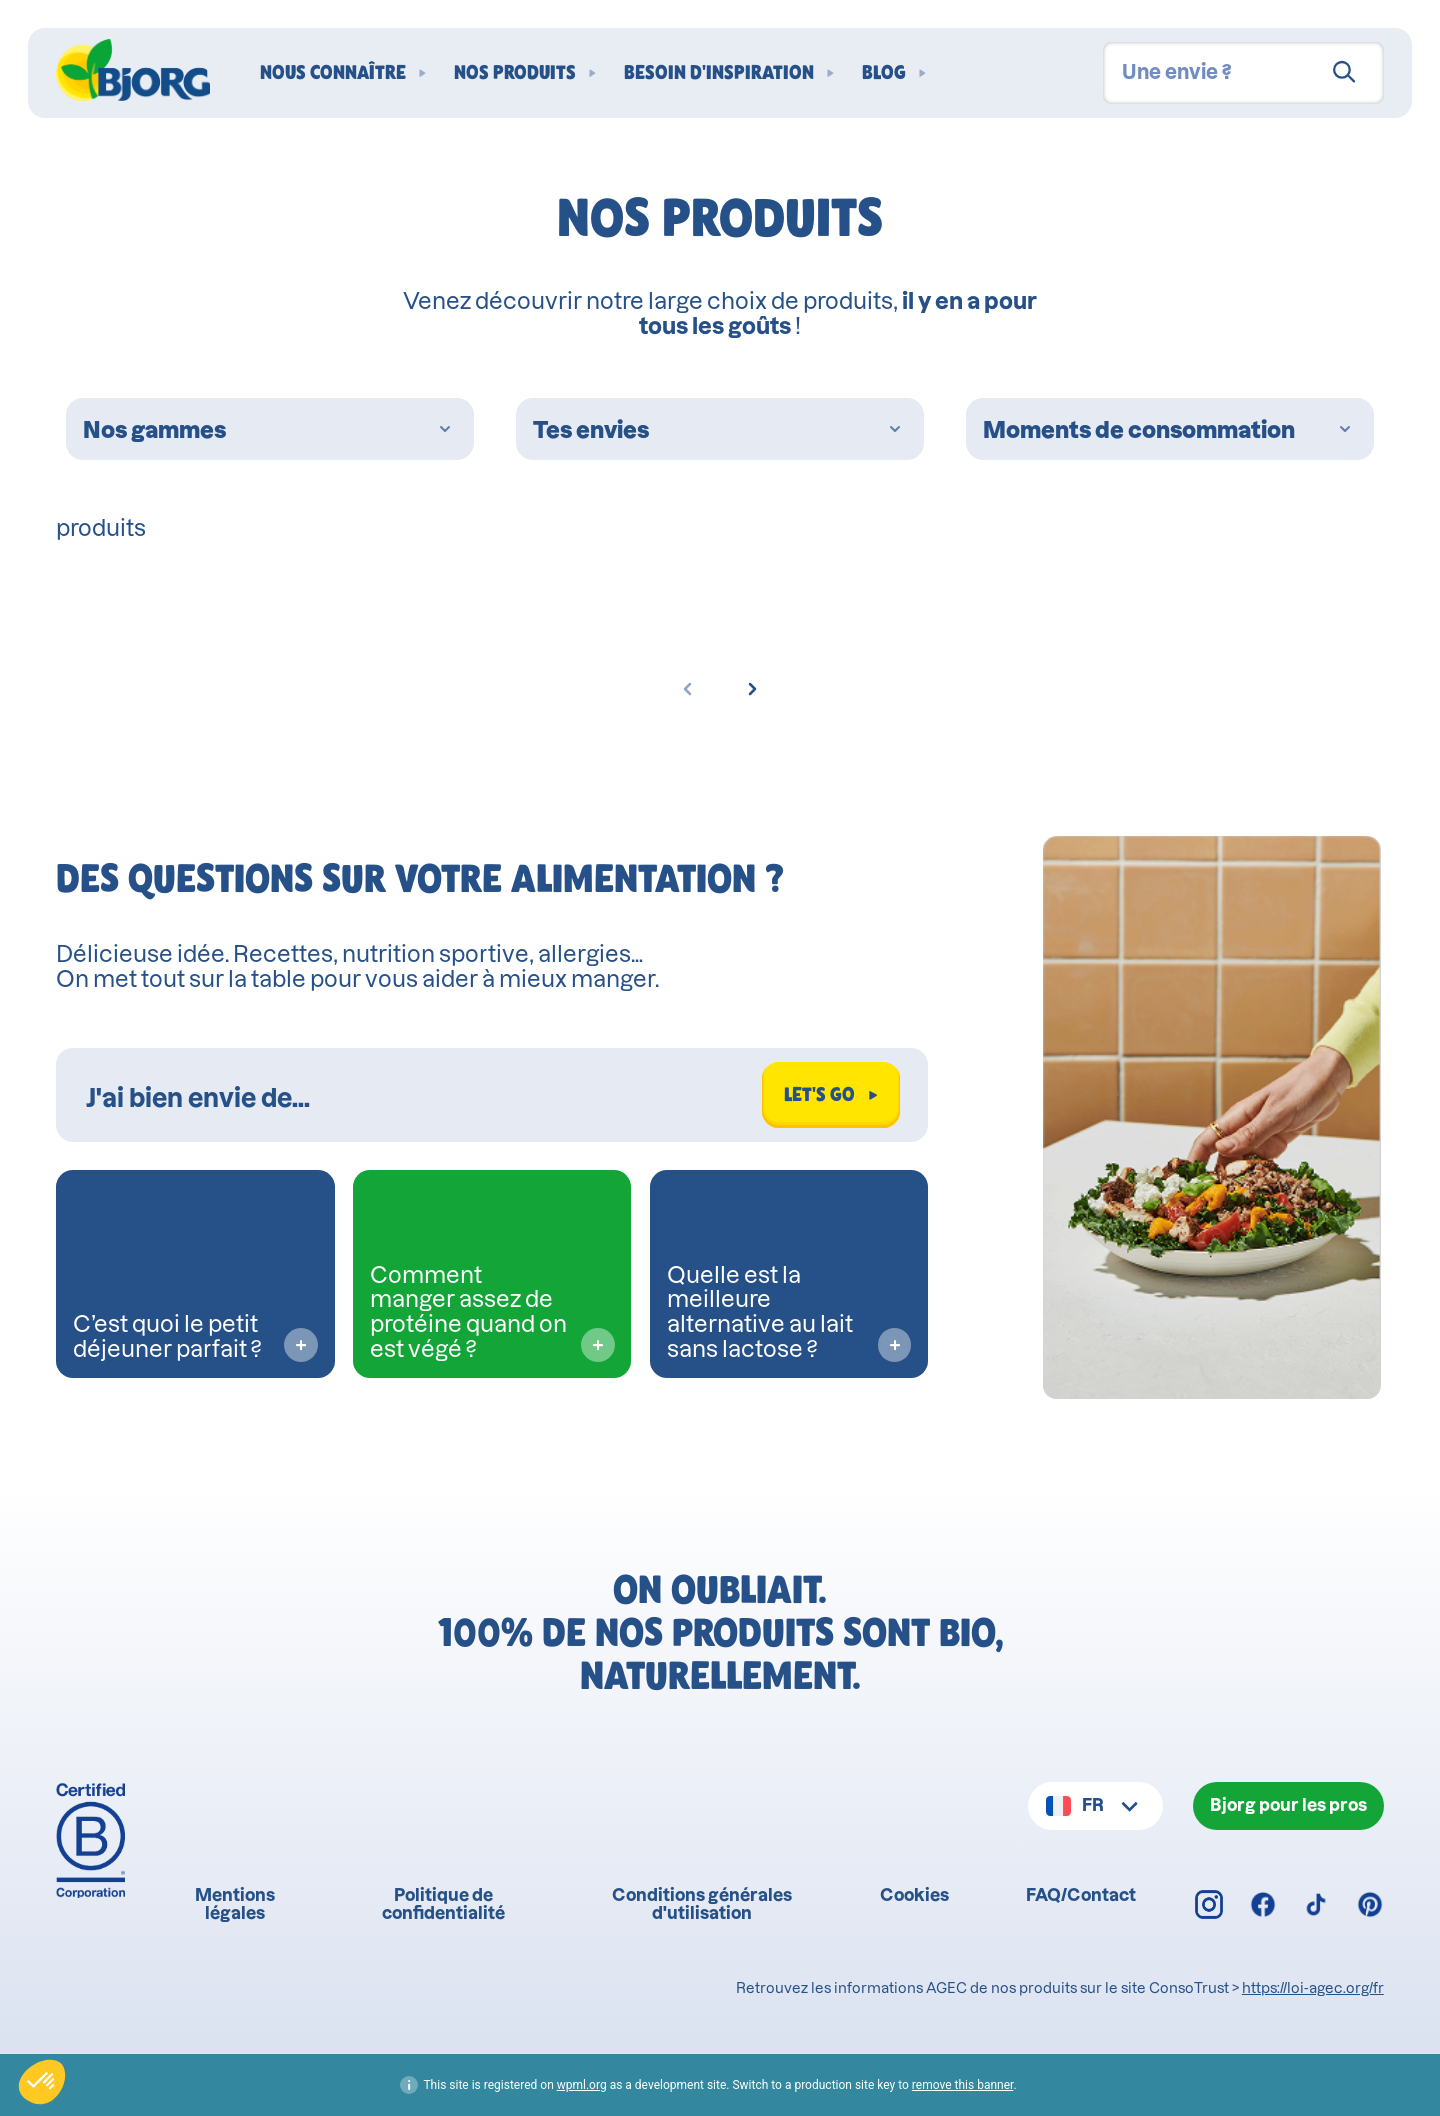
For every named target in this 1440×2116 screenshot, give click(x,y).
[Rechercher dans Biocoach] (415, 1094)
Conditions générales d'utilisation (702, 1904)
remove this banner (963, 2085)
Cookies (914, 1895)
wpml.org (582, 2085)
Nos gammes (270, 429)
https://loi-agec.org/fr (1313, 1988)
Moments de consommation (1170, 429)
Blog (884, 73)
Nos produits (515, 73)
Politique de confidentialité (443, 1904)
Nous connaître (333, 73)
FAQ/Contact (1081, 1895)
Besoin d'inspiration (719, 73)
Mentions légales (235, 1904)
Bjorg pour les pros (1288, 1805)
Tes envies (720, 429)
